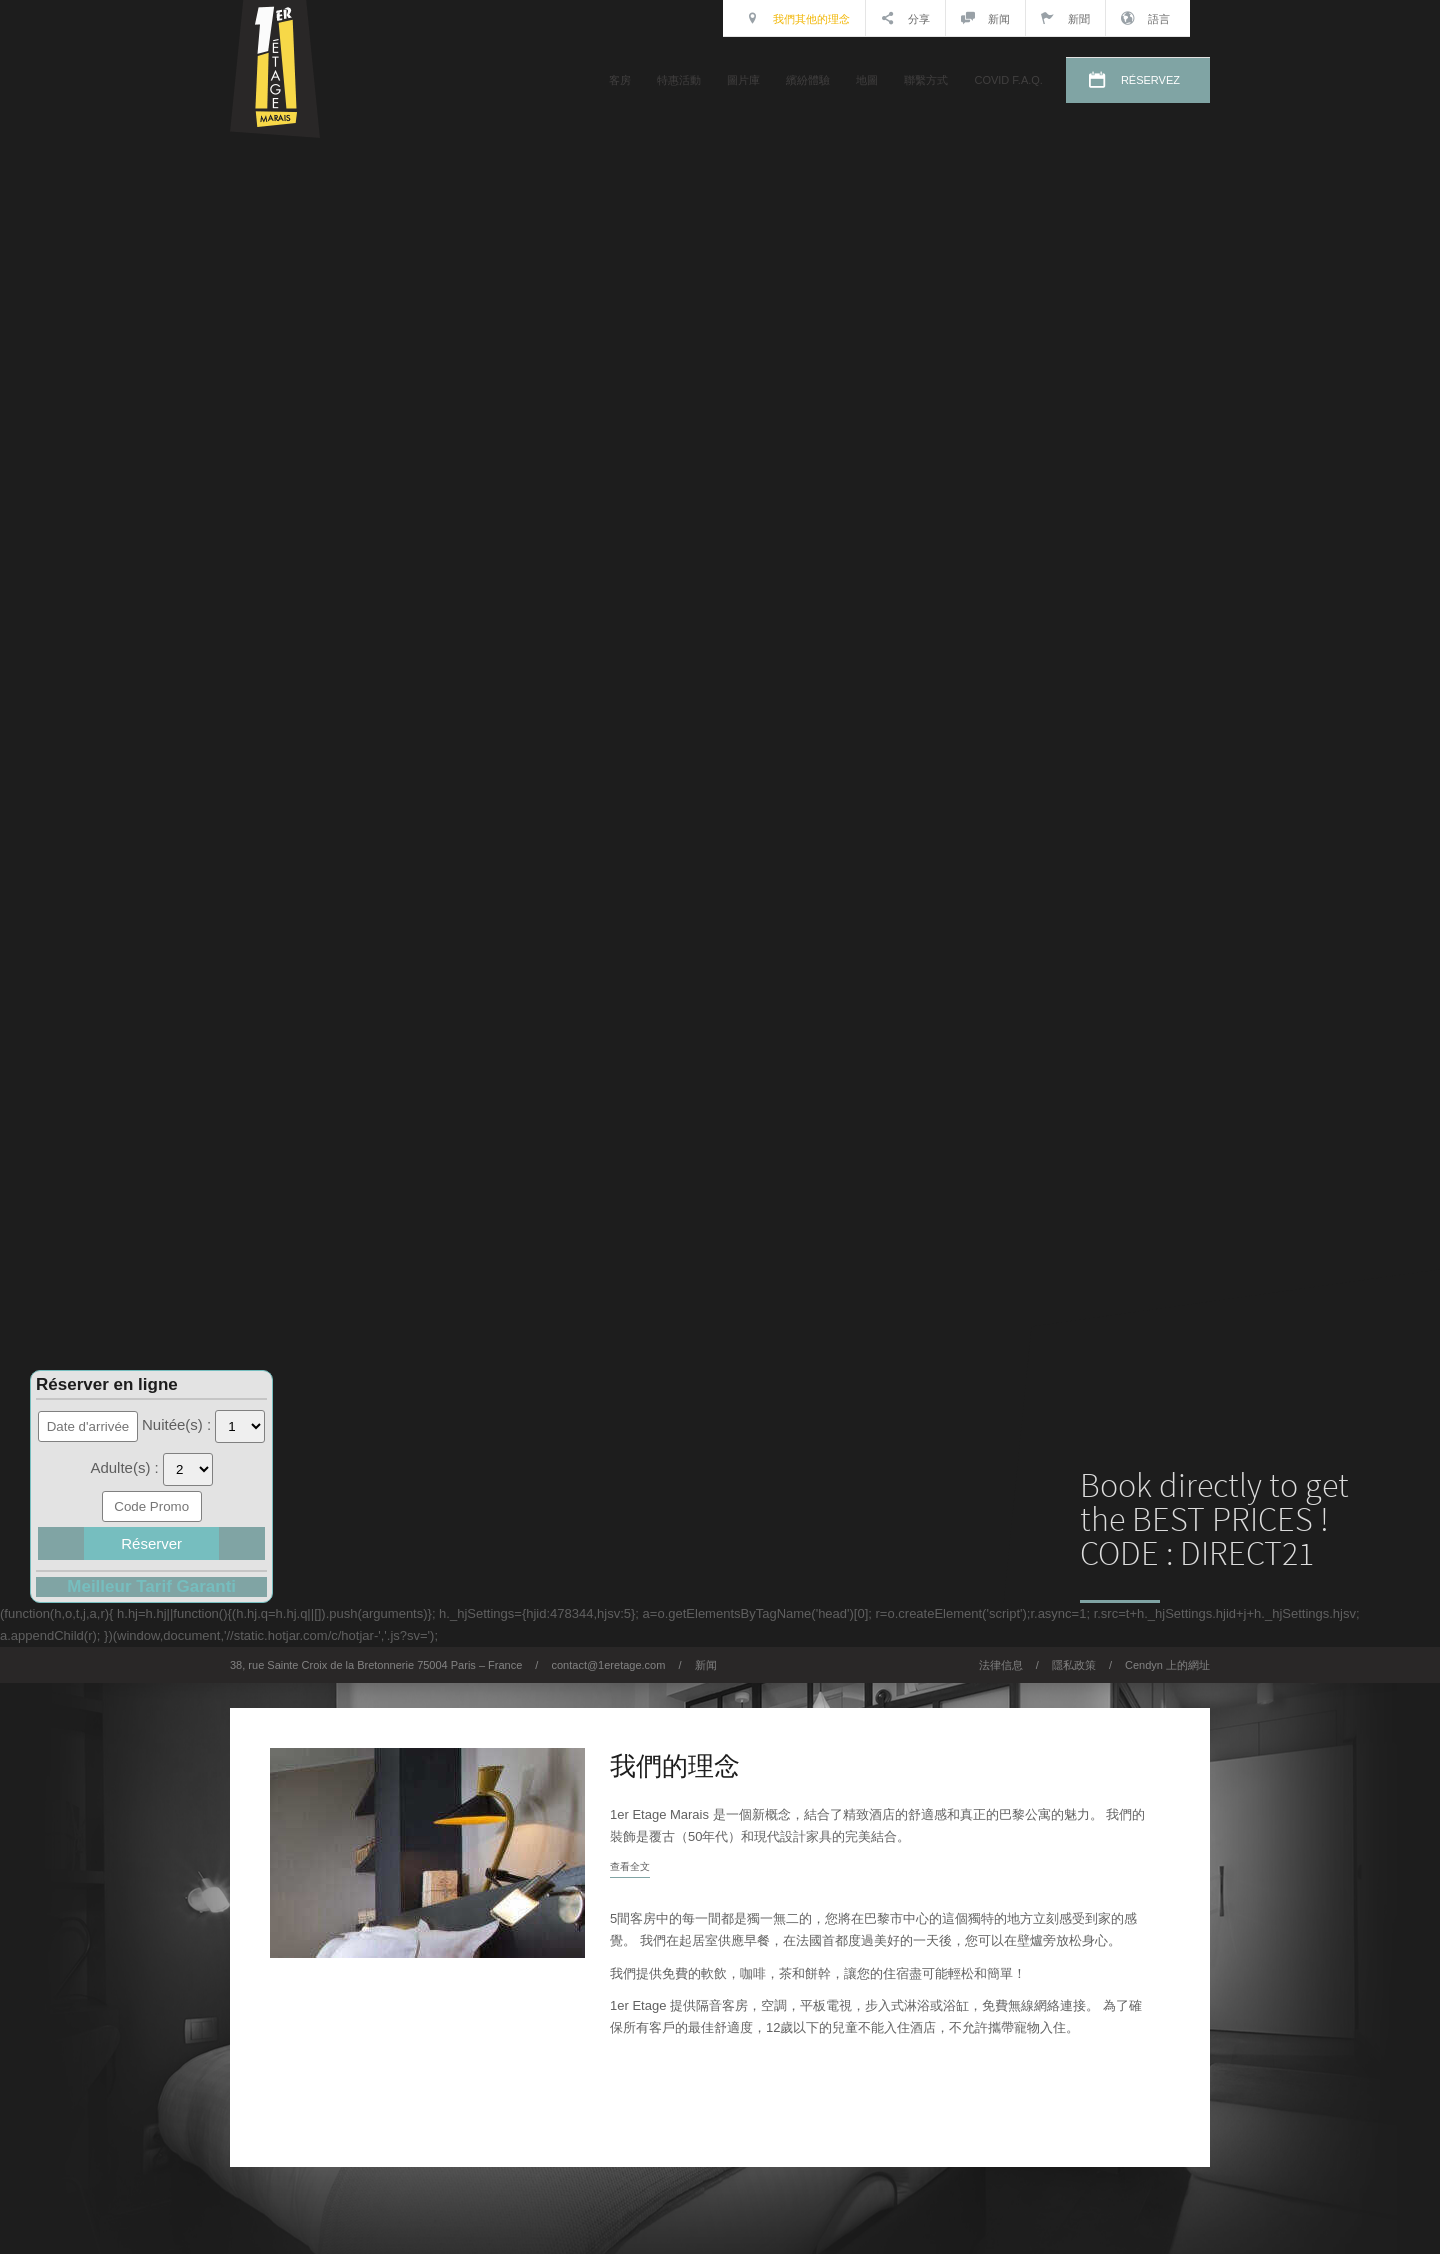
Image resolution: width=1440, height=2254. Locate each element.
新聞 (1065, 18)
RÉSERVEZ (1150, 80)
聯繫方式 (926, 80)
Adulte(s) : (126, 1467)
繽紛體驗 (808, 80)
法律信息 (1001, 1665)
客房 (620, 80)
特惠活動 (679, 80)
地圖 (867, 80)
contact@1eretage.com (608, 1665)
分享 (905, 18)
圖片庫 (743, 80)
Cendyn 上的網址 (1167, 1665)
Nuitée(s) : (178, 1424)
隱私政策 (1074, 1665)
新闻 (985, 18)
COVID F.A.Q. (1008, 80)
